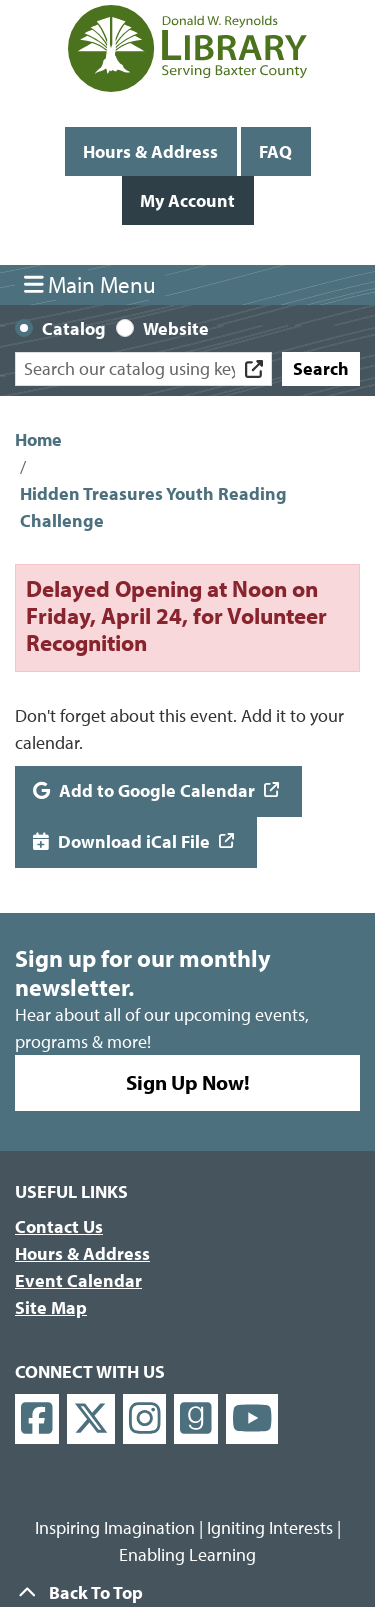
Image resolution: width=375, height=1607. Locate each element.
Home (38, 439)
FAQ (275, 151)
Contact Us (59, 1226)
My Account (187, 200)
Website (176, 328)
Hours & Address (150, 151)
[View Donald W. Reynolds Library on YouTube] (252, 1419)
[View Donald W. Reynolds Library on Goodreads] (196, 1419)
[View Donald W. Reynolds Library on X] (91, 1419)
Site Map (51, 1307)
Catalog (74, 328)
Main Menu (90, 284)
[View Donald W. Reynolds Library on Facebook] (37, 1419)
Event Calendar (78, 1280)
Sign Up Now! (188, 1082)
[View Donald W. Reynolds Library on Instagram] (145, 1419)
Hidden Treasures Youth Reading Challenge (153, 507)
